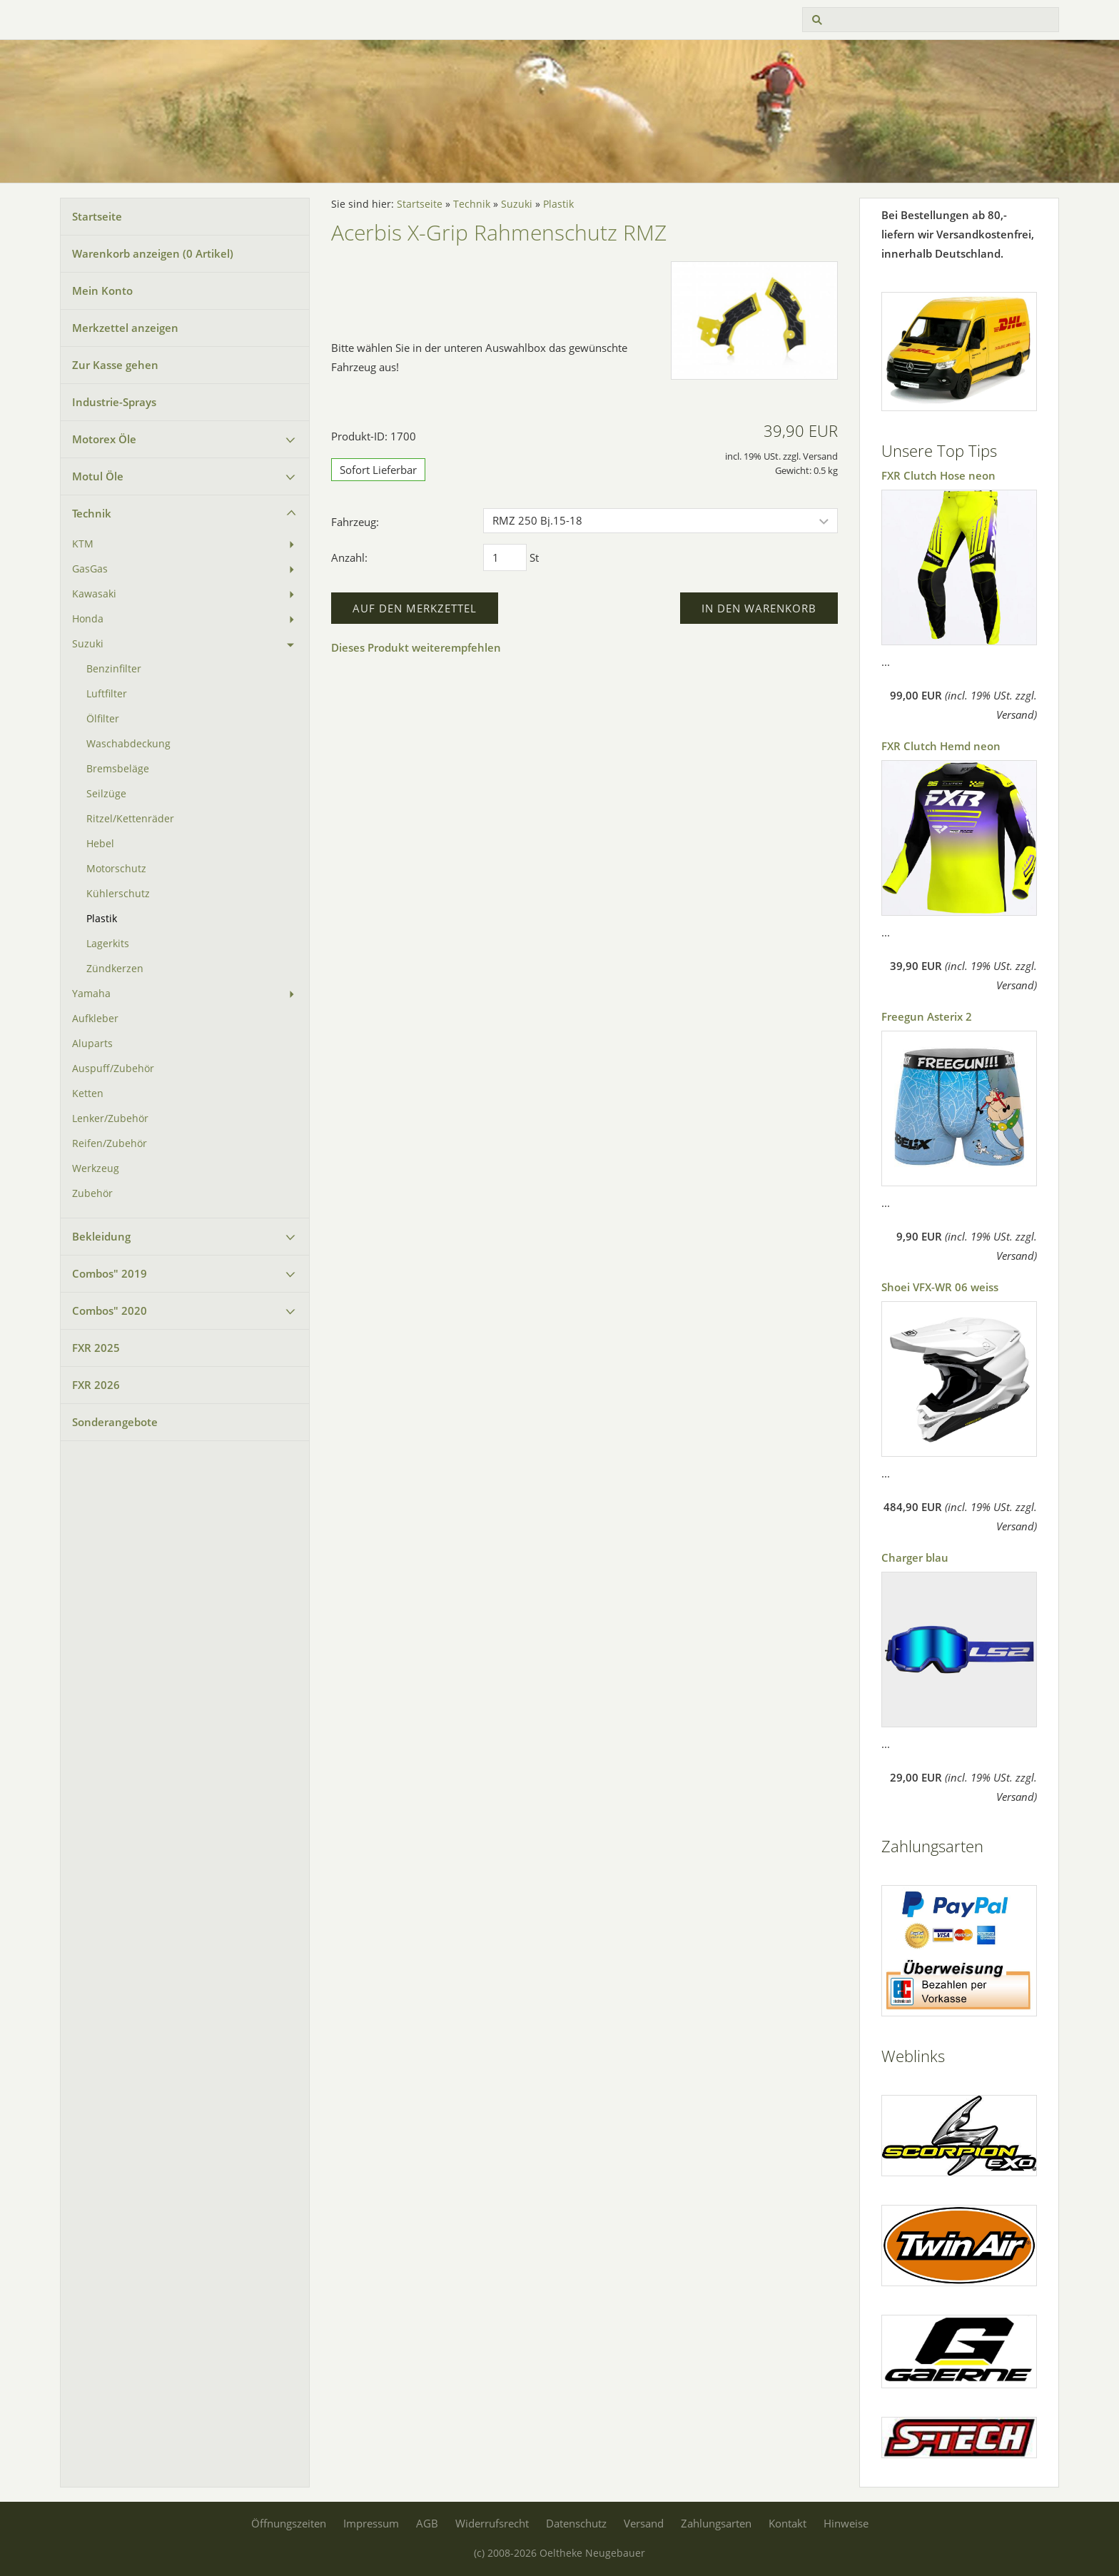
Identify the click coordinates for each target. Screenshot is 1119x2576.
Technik (91, 513)
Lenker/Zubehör (110, 1118)
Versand (644, 2523)
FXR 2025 (96, 1347)
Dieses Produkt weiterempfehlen (416, 647)
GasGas (90, 568)
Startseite (97, 216)
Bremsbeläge (117, 768)
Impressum (371, 2523)
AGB (427, 2523)
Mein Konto (102, 290)
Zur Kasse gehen (115, 365)
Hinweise (846, 2523)
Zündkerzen (114, 968)
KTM (82, 543)
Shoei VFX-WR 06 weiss (939, 1287)
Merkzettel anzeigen (125, 327)
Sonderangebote (115, 1422)
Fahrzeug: (355, 522)
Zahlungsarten (716, 2523)
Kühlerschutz (118, 893)
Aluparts (92, 1043)
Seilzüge (106, 793)
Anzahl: (349, 557)
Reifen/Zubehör (109, 1143)
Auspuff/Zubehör (113, 1068)
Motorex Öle (104, 439)
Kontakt (787, 2523)
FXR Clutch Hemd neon (941, 746)
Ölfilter (102, 718)
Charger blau (914, 1557)
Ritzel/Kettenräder (130, 818)
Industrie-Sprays (114, 402)
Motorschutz (116, 868)
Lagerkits (107, 943)
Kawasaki (94, 593)
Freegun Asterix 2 (926, 1016)
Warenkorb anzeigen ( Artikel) (152, 253)
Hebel (100, 843)
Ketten (87, 1093)
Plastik (101, 918)
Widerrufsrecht (492, 2523)
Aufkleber (95, 1018)
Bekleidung (101, 1236)
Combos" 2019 (109, 1273)
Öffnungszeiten (288, 2523)
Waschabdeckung (128, 743)
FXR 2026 (96, 1385)
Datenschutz (576, 2523)
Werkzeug (95, 1168)
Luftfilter (106, 693)
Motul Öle (97, 476)
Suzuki (87, 643)
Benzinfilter (113, 668)
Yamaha (91, 993)
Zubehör (92, 1193)
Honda (87, 618)
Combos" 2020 (109, 1310)
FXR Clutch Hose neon (938, 475)
